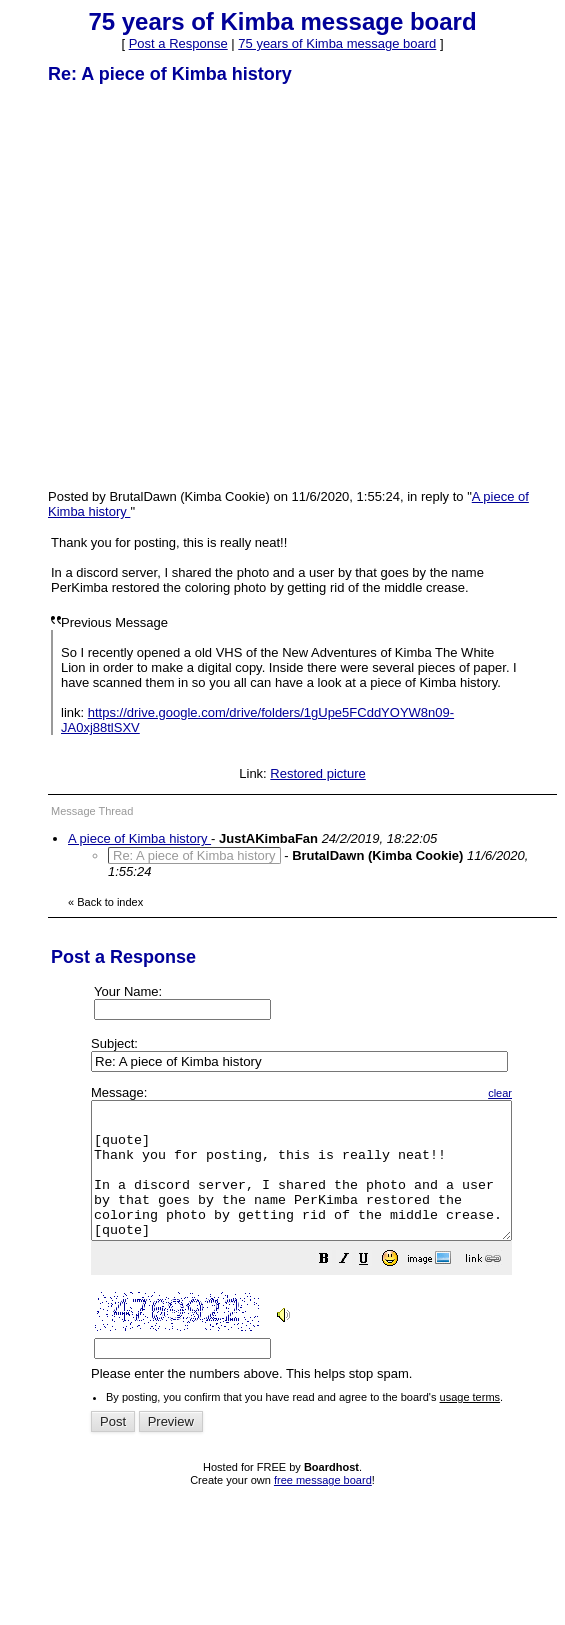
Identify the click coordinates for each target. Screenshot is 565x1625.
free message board (323, 1507)
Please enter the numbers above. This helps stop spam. (326, 1247)
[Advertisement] (187, 285)
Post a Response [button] (178, 43)
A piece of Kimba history (139, 838)
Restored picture (317, 773)
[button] (374, 1288)
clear (550, 1093)
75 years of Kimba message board (337, 43)
